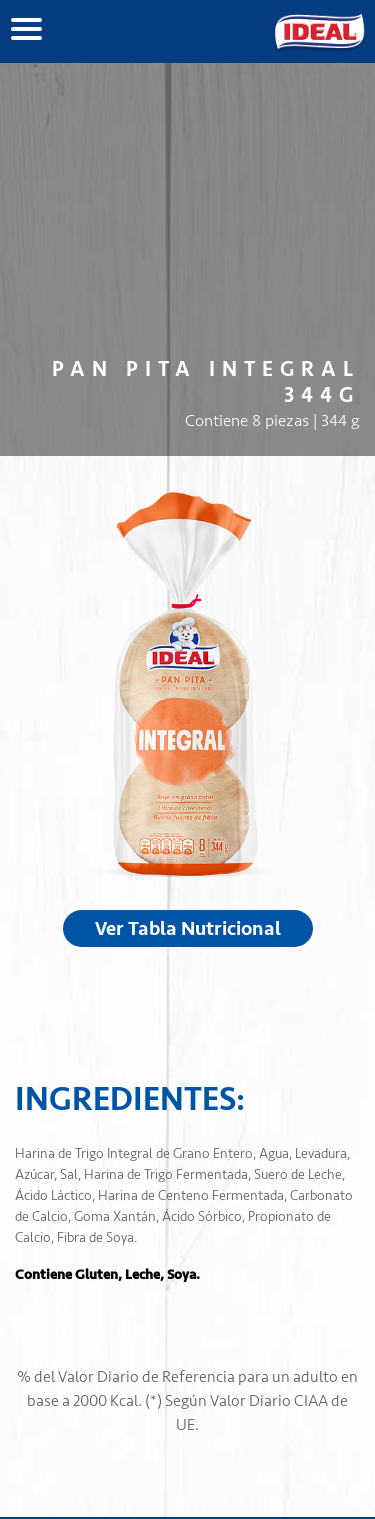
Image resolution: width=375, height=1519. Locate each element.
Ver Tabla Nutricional (188, 928)
